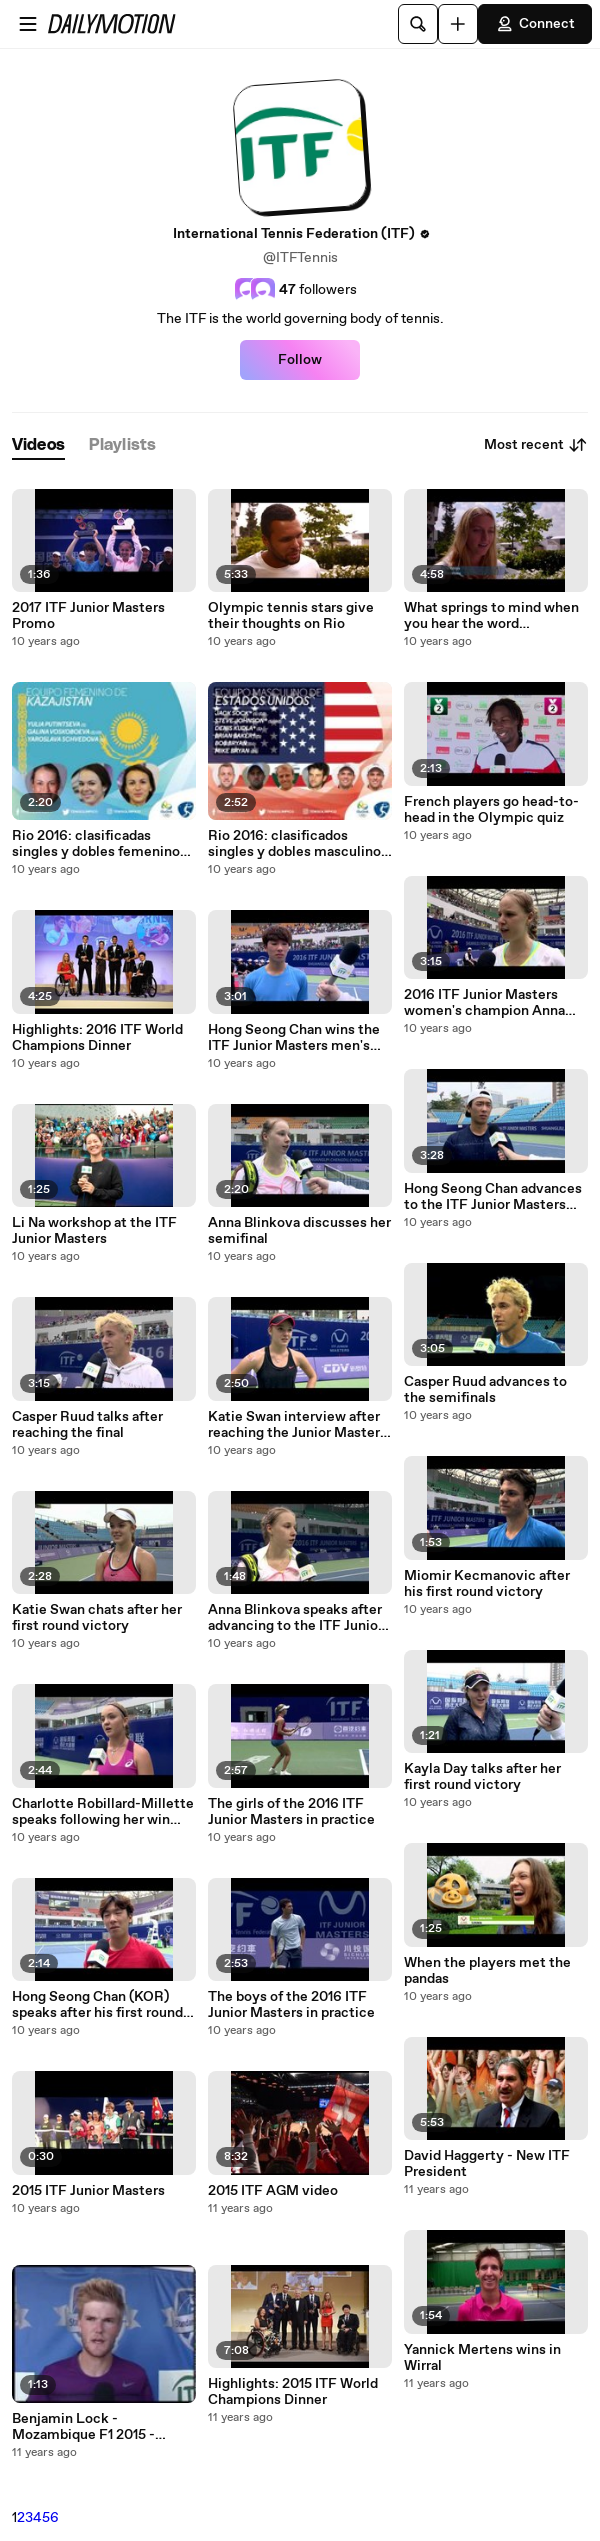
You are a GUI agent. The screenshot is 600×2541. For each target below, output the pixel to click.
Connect (535, 24)
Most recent (536, 445)
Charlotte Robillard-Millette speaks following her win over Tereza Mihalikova (103, 1812)
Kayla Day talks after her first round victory (482, 1777)
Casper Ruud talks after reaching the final (87, 1425)
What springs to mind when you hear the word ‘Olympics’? (491, 616)
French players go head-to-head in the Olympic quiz (491, 810)
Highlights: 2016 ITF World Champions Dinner (97, 1038)
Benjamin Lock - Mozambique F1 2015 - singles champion (83, 2427)
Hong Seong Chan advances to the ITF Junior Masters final (493, 1197)
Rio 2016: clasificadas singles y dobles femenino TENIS (96, 844)
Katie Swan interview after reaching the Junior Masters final (297, 1425)
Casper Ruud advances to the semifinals (485, 1390)
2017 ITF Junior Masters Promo (88, 616)
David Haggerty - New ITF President (487, 2164)
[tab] (38, 445)
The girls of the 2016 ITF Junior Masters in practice (291, 1812)
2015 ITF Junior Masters (88, 2191)
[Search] (418, 24)
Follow (300, 360)
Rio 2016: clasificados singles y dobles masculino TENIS (294, 844)
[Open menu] (28, 24)
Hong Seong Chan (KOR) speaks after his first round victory (97, 2005)
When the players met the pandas (487, 1971)
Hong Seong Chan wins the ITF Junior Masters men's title (294, 1038)
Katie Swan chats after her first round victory (97, 1618)
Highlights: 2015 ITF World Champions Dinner (293, 2392)
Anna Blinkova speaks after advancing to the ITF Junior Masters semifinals (295, 1618)
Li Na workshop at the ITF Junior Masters (94, 1231)
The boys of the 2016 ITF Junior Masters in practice (291, 2005)
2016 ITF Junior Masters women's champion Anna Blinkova (484, 1003)
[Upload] (458, 24)
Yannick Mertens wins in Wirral (482, 2358)
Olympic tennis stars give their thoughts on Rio (291, 616)
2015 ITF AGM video (273, 2191)
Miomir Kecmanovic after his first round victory (487, 1584)
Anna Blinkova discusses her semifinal (299, 1231)
